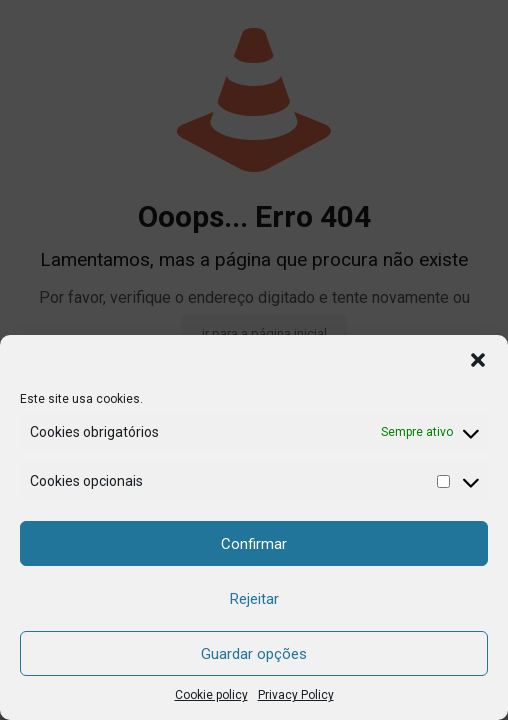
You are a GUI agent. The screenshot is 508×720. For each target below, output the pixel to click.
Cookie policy (211, 695)
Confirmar (254, 544)
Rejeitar (254, 599)
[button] (478, 360)
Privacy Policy (296, 695)
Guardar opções (254, 654)
